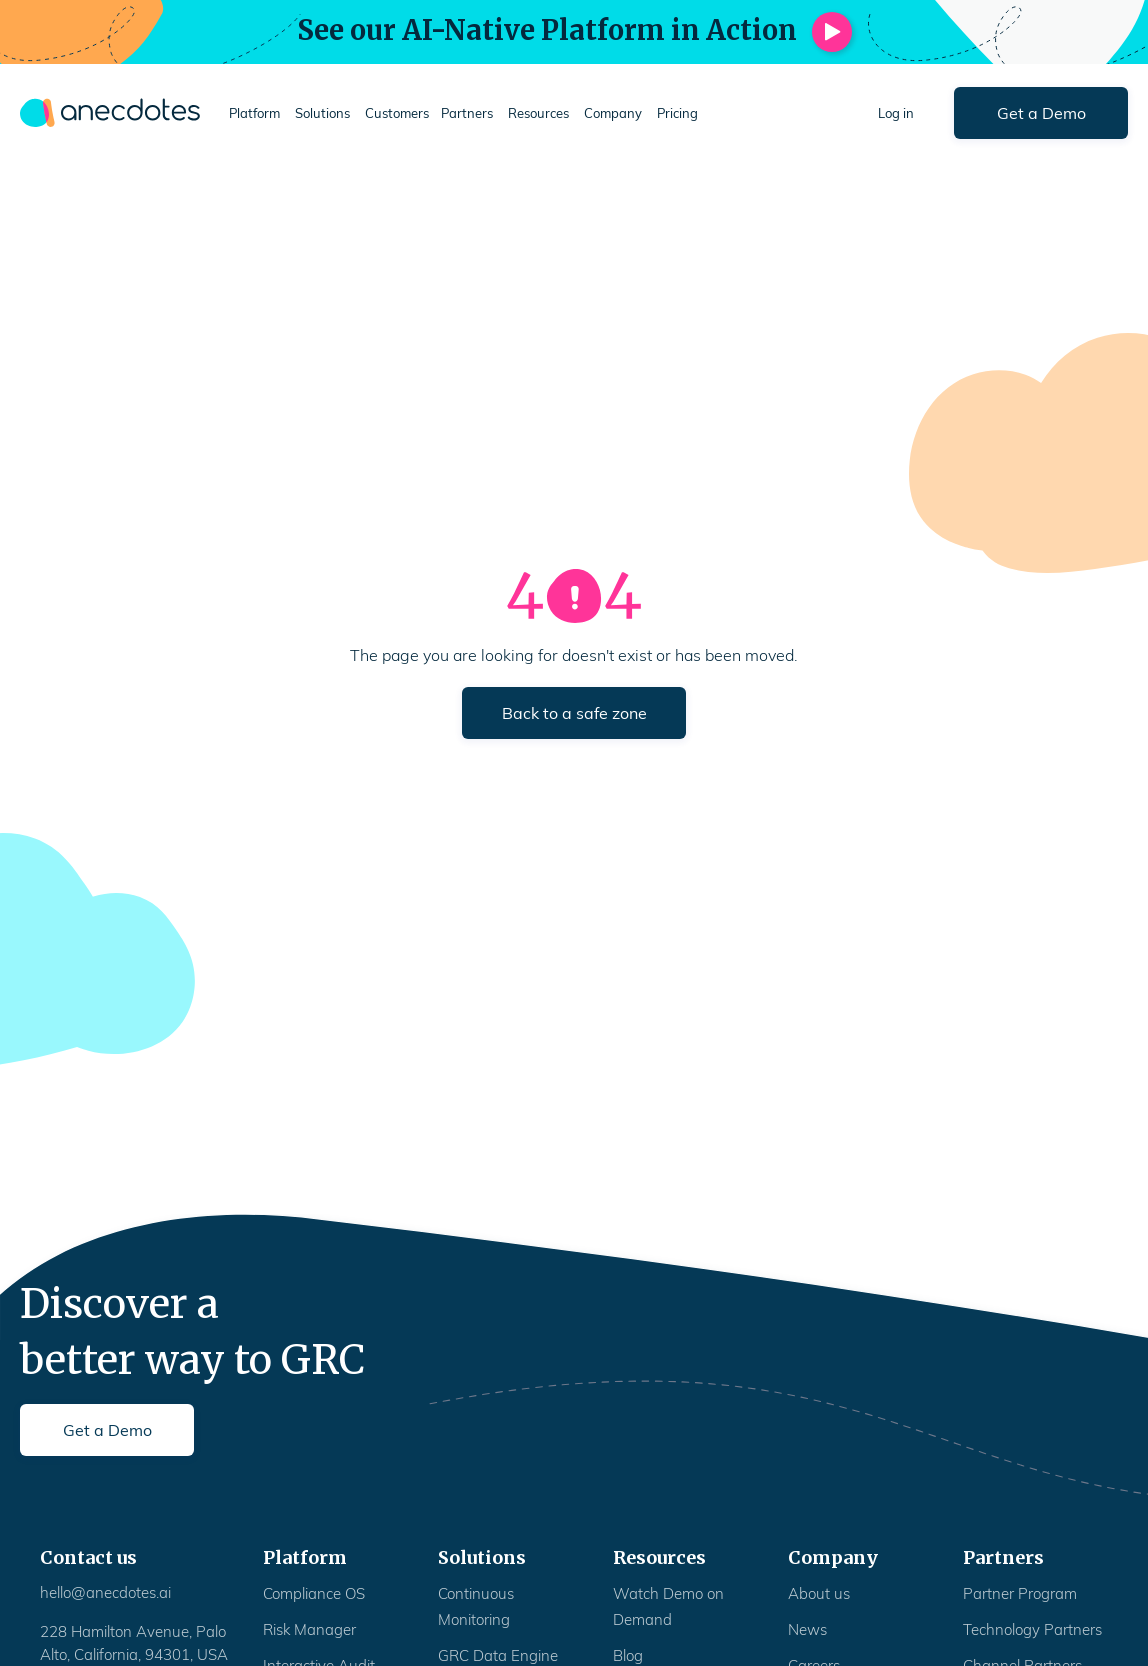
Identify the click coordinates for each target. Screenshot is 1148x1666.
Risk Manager (309, 1629)
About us (819, 1593)
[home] (110, 113)
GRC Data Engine (498, 1655)
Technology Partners (1032, 1629)
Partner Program (1020, 1593)
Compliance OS (314, 1593)
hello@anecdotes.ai (105, 1592)
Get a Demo (1041, 113)
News (807, 1629)
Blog (628, 1655)
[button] (256, 113)
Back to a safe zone (574, 713)
